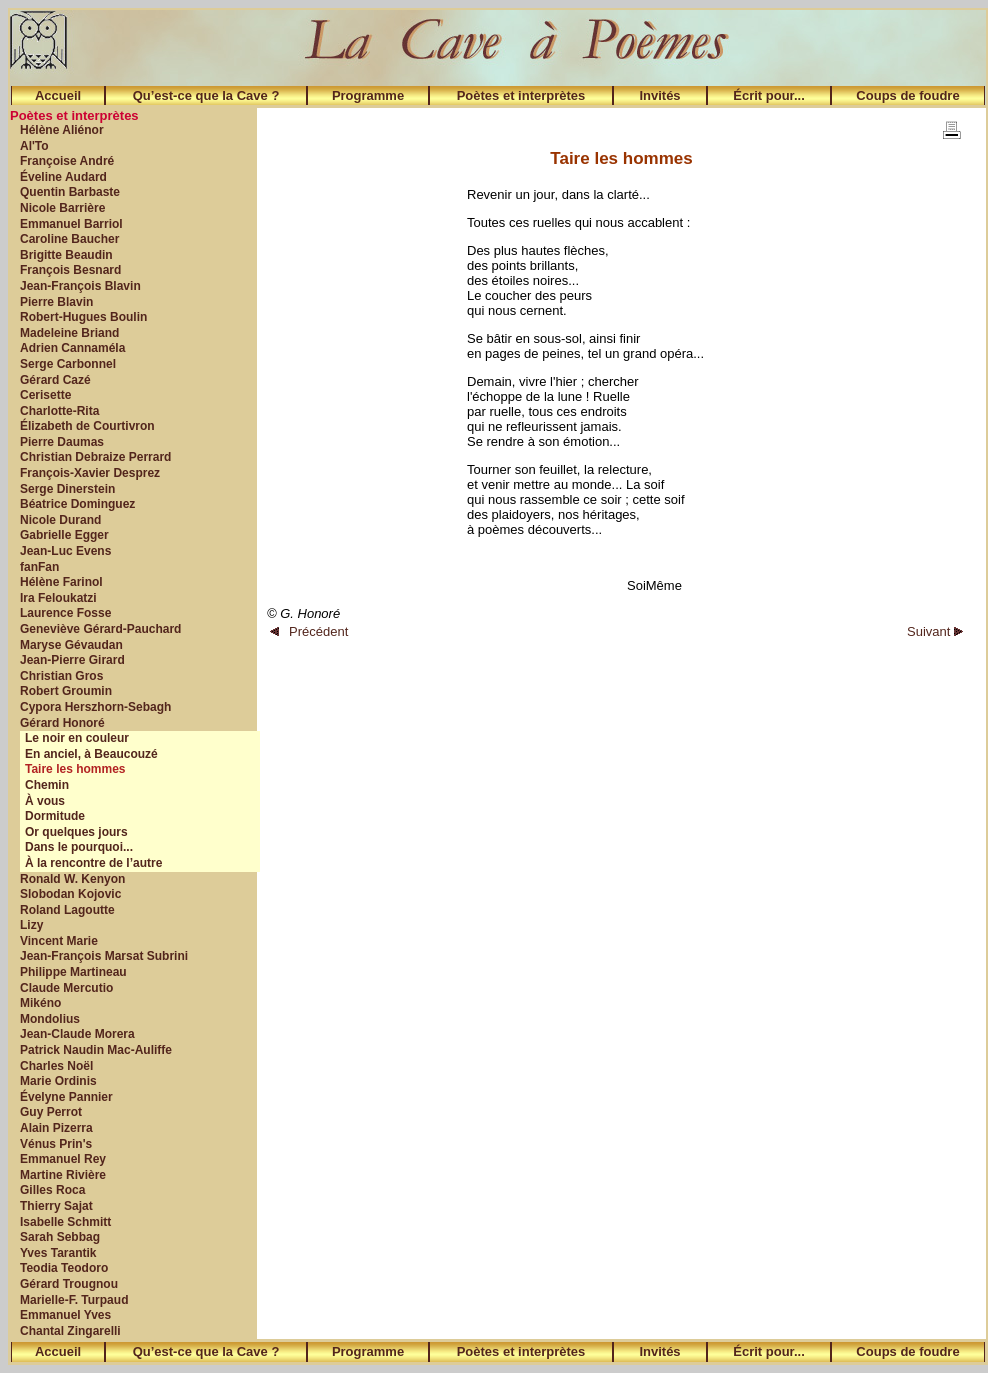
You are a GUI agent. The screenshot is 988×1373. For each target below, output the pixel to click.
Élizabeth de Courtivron (87, 426)
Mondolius (50, 1019)
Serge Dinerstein (67, 489)
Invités (659, 95)
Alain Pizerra (56, 1128)
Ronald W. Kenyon (72, 879)
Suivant (935, 631)
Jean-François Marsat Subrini (104, 956)
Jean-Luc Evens (65, 551)
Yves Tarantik (58, 1253)
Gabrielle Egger (64, 535)
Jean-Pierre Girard (72, 660)
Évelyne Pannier (66, 1097)
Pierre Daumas (62, 442)
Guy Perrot (51, 1112)
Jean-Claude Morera (77, 1034)
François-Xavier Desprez (90, 473)
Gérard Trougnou (69, 1284)
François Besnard (70, 270)
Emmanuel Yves (65, 1315)
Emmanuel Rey (63, 1159)
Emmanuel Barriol (71, 224)
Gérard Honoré (62, 723)
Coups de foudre (907, 95)
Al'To (34, 146)
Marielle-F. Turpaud (74, 1300)
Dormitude (55, 816)
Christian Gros (61, 676)
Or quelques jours (76, 832)
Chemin (47, 785)
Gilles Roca (52, 1190)
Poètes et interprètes (521, 95)
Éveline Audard (63, 177)
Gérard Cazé (55, 380)
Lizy (31, 925)
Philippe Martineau (73, 972)
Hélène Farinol (61, 582)
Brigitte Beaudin (66, 255)
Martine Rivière (63, 1175)
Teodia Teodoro (64, 1268)
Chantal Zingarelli (70, 1331)
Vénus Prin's (56, 1144)
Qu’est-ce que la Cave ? (206, 95)
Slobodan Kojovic (70, 894)
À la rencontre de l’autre (93, 863)
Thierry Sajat (56, 1206)
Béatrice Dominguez (77, 504)
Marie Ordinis (58, 1081)
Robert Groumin (66, 691)
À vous (45, 801)
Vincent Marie (59, 941)
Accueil (58, 95)
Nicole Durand (60, 520)
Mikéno (40, 1003)
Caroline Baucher (69, 239)
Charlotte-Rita (59, 411)
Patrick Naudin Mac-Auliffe (96, 1050)
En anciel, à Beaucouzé (91, 754)
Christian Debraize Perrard (95, 457)
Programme (368, 95)
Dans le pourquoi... (79, 847)
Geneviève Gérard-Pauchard (100, 629)
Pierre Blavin (56, 302)
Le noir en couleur (77, 738)
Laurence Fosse (65, 613)
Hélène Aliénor (62, 130)
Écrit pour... (769, 95)
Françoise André (67, 161)
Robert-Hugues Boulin (83, 317)
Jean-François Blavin (80, 286)
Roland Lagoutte (67, 910)
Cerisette (45, 395)
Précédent (309, 631)
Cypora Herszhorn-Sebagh (95, 707)
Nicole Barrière (62, 208)
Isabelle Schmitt (65, 1222)
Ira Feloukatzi (58, 598)
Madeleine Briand (69, 333)
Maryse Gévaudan (71, 645)
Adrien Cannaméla (72, 348)
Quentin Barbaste (70, 192)
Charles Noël (56, 1066)
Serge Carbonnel (68, 364)
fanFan (39, 567)
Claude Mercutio (66, 988)
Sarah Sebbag (60, 1237)
